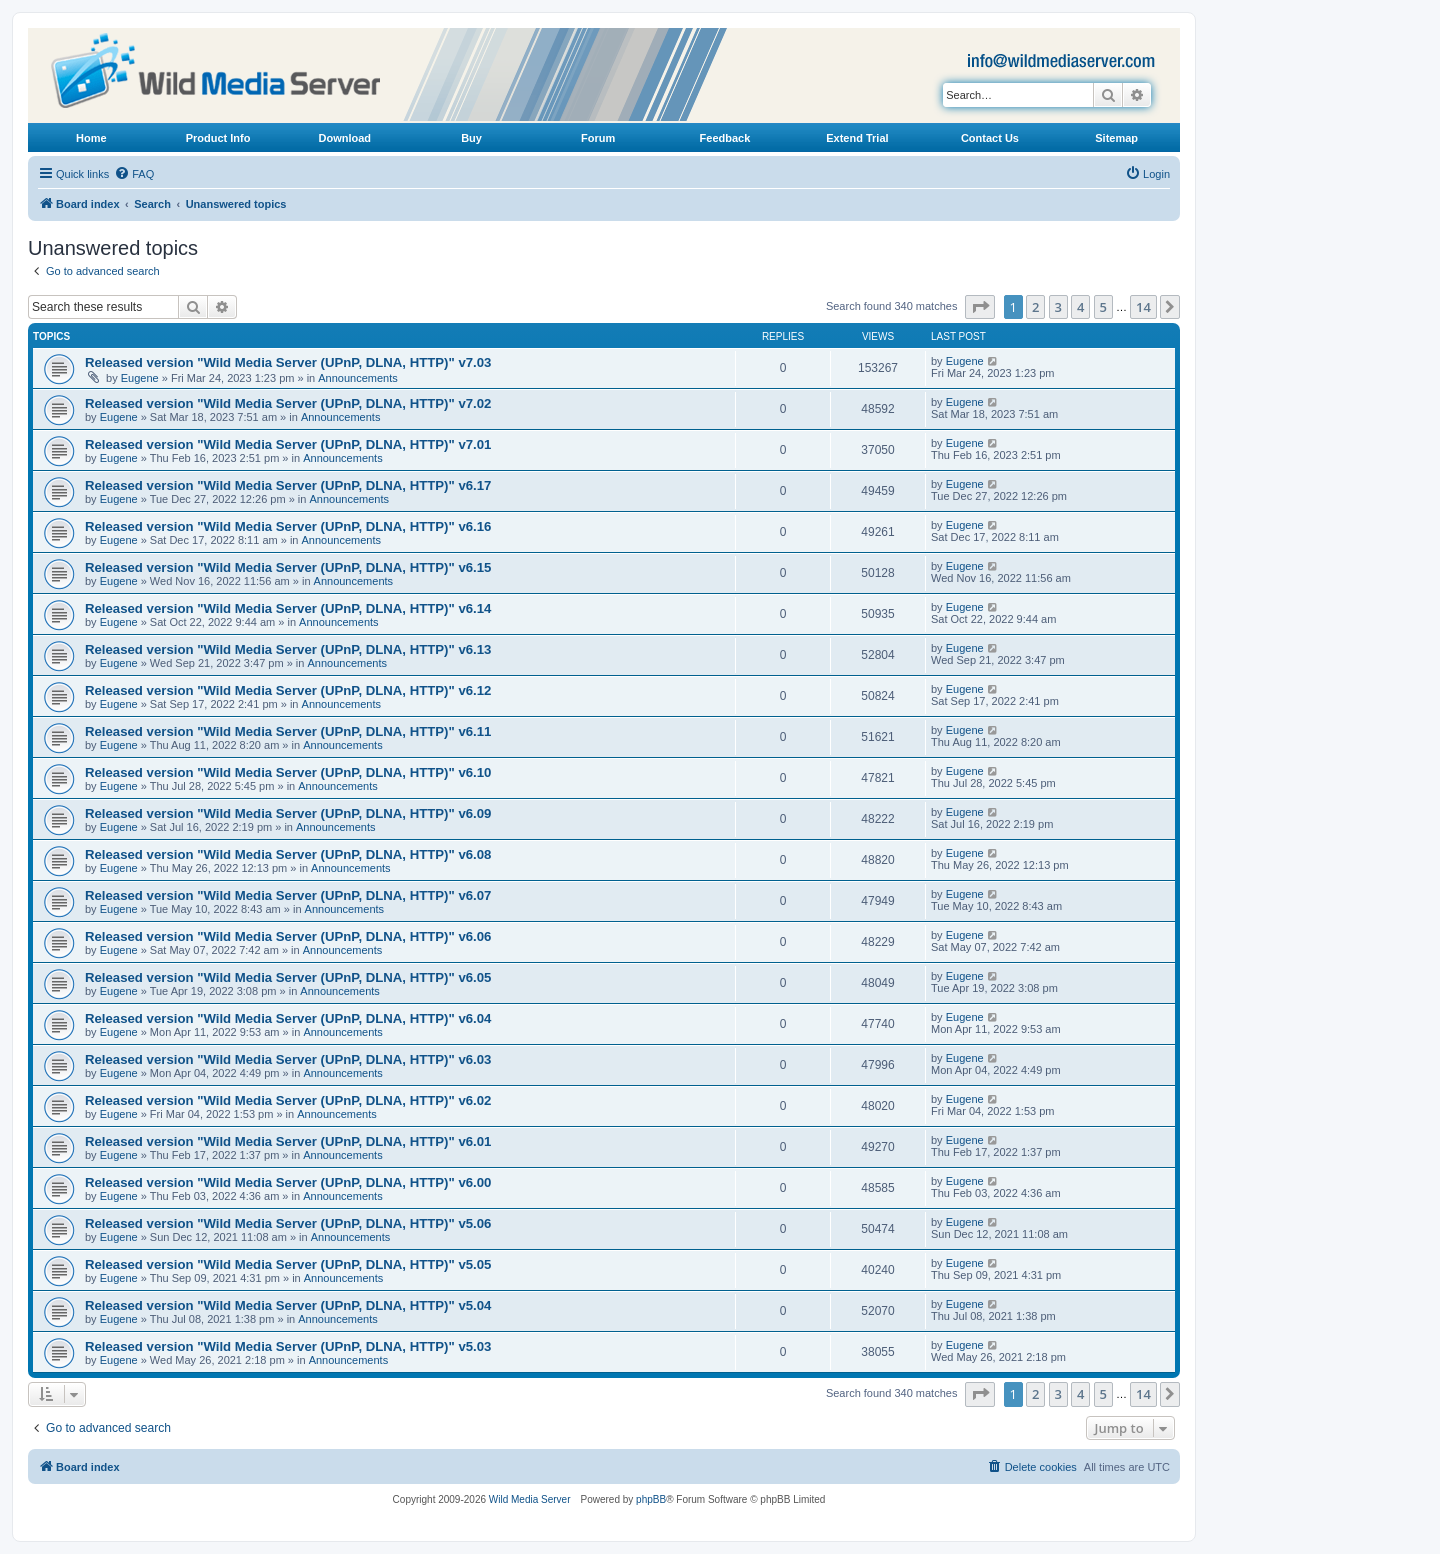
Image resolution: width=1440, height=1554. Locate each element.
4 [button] (1080, 307)
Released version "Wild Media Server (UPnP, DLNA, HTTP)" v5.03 (288, 1346)
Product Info (218, 138)
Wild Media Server (530, 1499)
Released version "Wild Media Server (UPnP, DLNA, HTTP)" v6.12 (288, 690)
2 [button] (1035, 307)
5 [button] (1103, 307)
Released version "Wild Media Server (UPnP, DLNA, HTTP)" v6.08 (288, 854)
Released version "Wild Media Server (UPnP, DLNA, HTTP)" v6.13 (288, 649)
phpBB (651, 1499)
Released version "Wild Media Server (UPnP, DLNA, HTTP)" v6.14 (288, 608)
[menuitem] (134, 174)
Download (345, 138)
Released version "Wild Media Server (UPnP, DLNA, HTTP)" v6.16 (288, 526)
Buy (471, 138)
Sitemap (1116, 138)
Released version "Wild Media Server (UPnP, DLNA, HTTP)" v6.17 (288, 485)
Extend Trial (857, 138)
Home (91, 138)
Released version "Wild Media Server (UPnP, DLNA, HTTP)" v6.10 (288, 772)
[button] (980, 307)
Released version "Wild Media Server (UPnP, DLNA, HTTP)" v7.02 (288, 403)
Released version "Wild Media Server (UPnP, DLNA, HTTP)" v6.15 (288, 567)
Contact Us (990, 138)
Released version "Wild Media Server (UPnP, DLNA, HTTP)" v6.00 (288, 1182)
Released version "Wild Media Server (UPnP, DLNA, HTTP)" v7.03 (288, 362)
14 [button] (1143, 307)
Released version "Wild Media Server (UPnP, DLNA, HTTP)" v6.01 (288, 1141)
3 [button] (1058, 307)
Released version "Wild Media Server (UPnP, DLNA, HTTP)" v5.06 (288, 1223)
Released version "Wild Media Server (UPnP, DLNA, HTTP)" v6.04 (288, 1018)
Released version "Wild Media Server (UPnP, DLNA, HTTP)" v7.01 (288, 444)
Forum (598, 138)
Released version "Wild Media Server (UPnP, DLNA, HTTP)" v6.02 (288, 1100)
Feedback (725, 138)
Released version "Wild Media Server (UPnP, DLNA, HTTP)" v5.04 (288, 1305)
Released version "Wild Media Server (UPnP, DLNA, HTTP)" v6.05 (288, 977)
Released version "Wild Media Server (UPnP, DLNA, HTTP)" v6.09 (288, 813)
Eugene (140, 378)
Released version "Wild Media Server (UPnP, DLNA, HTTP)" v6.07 (288, 895)
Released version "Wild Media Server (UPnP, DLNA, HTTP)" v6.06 (288, 936)
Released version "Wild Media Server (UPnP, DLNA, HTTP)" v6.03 (288, 1059)
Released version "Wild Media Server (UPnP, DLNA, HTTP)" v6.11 (288, 731)
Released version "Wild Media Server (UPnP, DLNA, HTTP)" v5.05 (288, 1264)
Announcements (358, 378)
